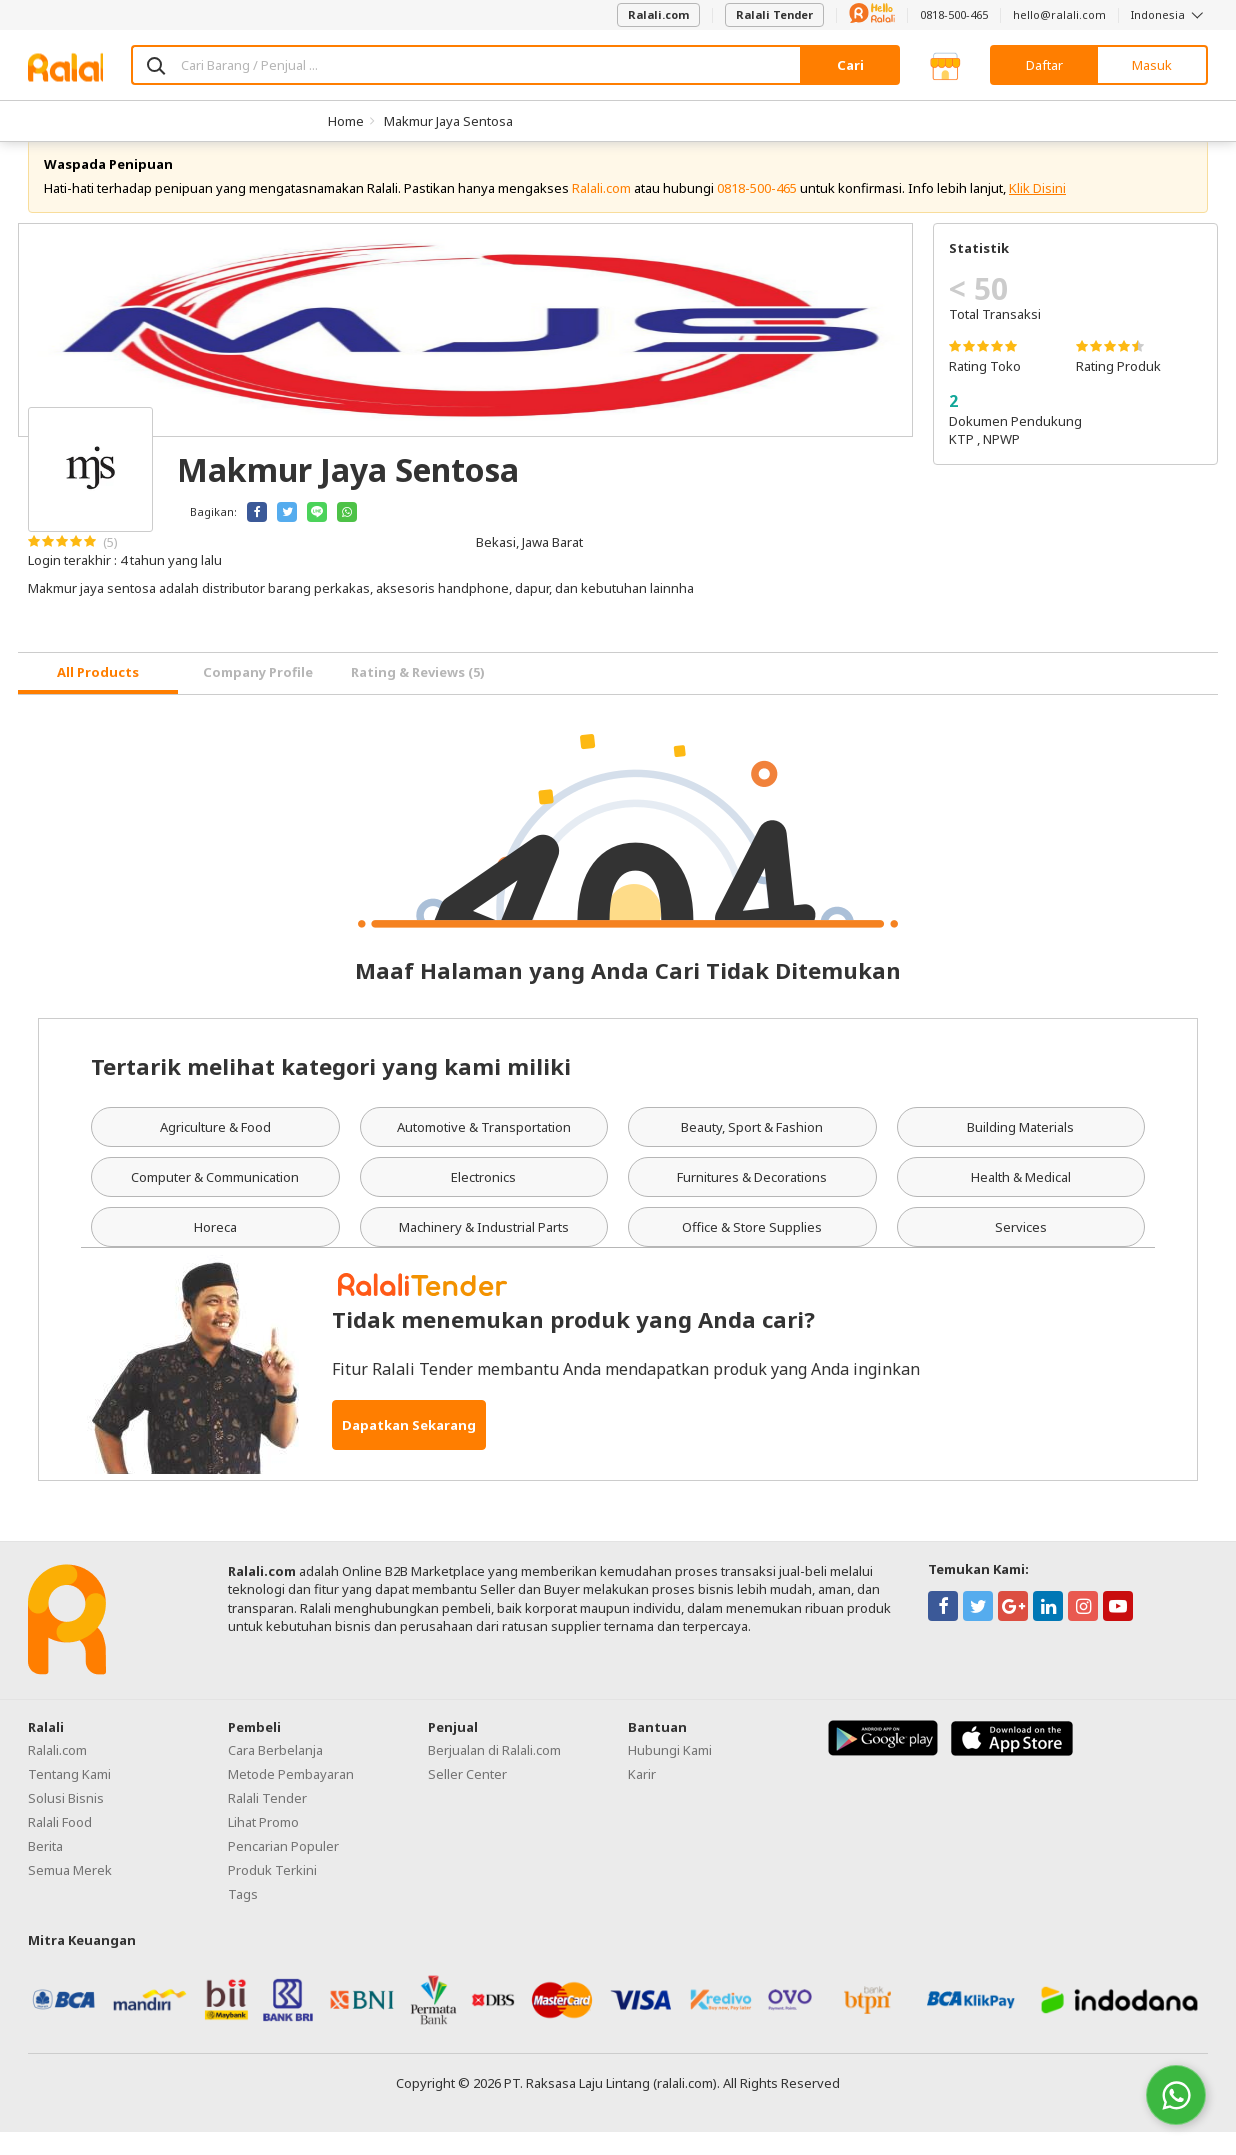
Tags (243, 1916)
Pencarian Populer (283, 1868)
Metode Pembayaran (291, 1796)
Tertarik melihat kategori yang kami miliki (331, 1088)
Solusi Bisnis (66, 1820)
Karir (642, 1796)
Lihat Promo (263, 1844)
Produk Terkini (272, 1892)
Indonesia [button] (1169, 14)
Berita (45, 1868)
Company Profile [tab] (258, 695)
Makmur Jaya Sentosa (448, 121)
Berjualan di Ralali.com (494, 1772)
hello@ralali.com (1059, 14)
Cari (850, 65)
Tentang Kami (69, 1796)
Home (346, 121)
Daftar (1044, 65)
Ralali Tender (774, 14)
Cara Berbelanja (275, 1772)
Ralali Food (60, 1844)
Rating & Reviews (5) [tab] (418, 695)
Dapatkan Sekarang (409, 1448)
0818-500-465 (954, 14)
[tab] (98, 696)
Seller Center (467, 1796)
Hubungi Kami (670, 1772)
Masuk (1152, 65)
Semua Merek (70, 1892)
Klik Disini (1037, 210)
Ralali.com (658, 14)
